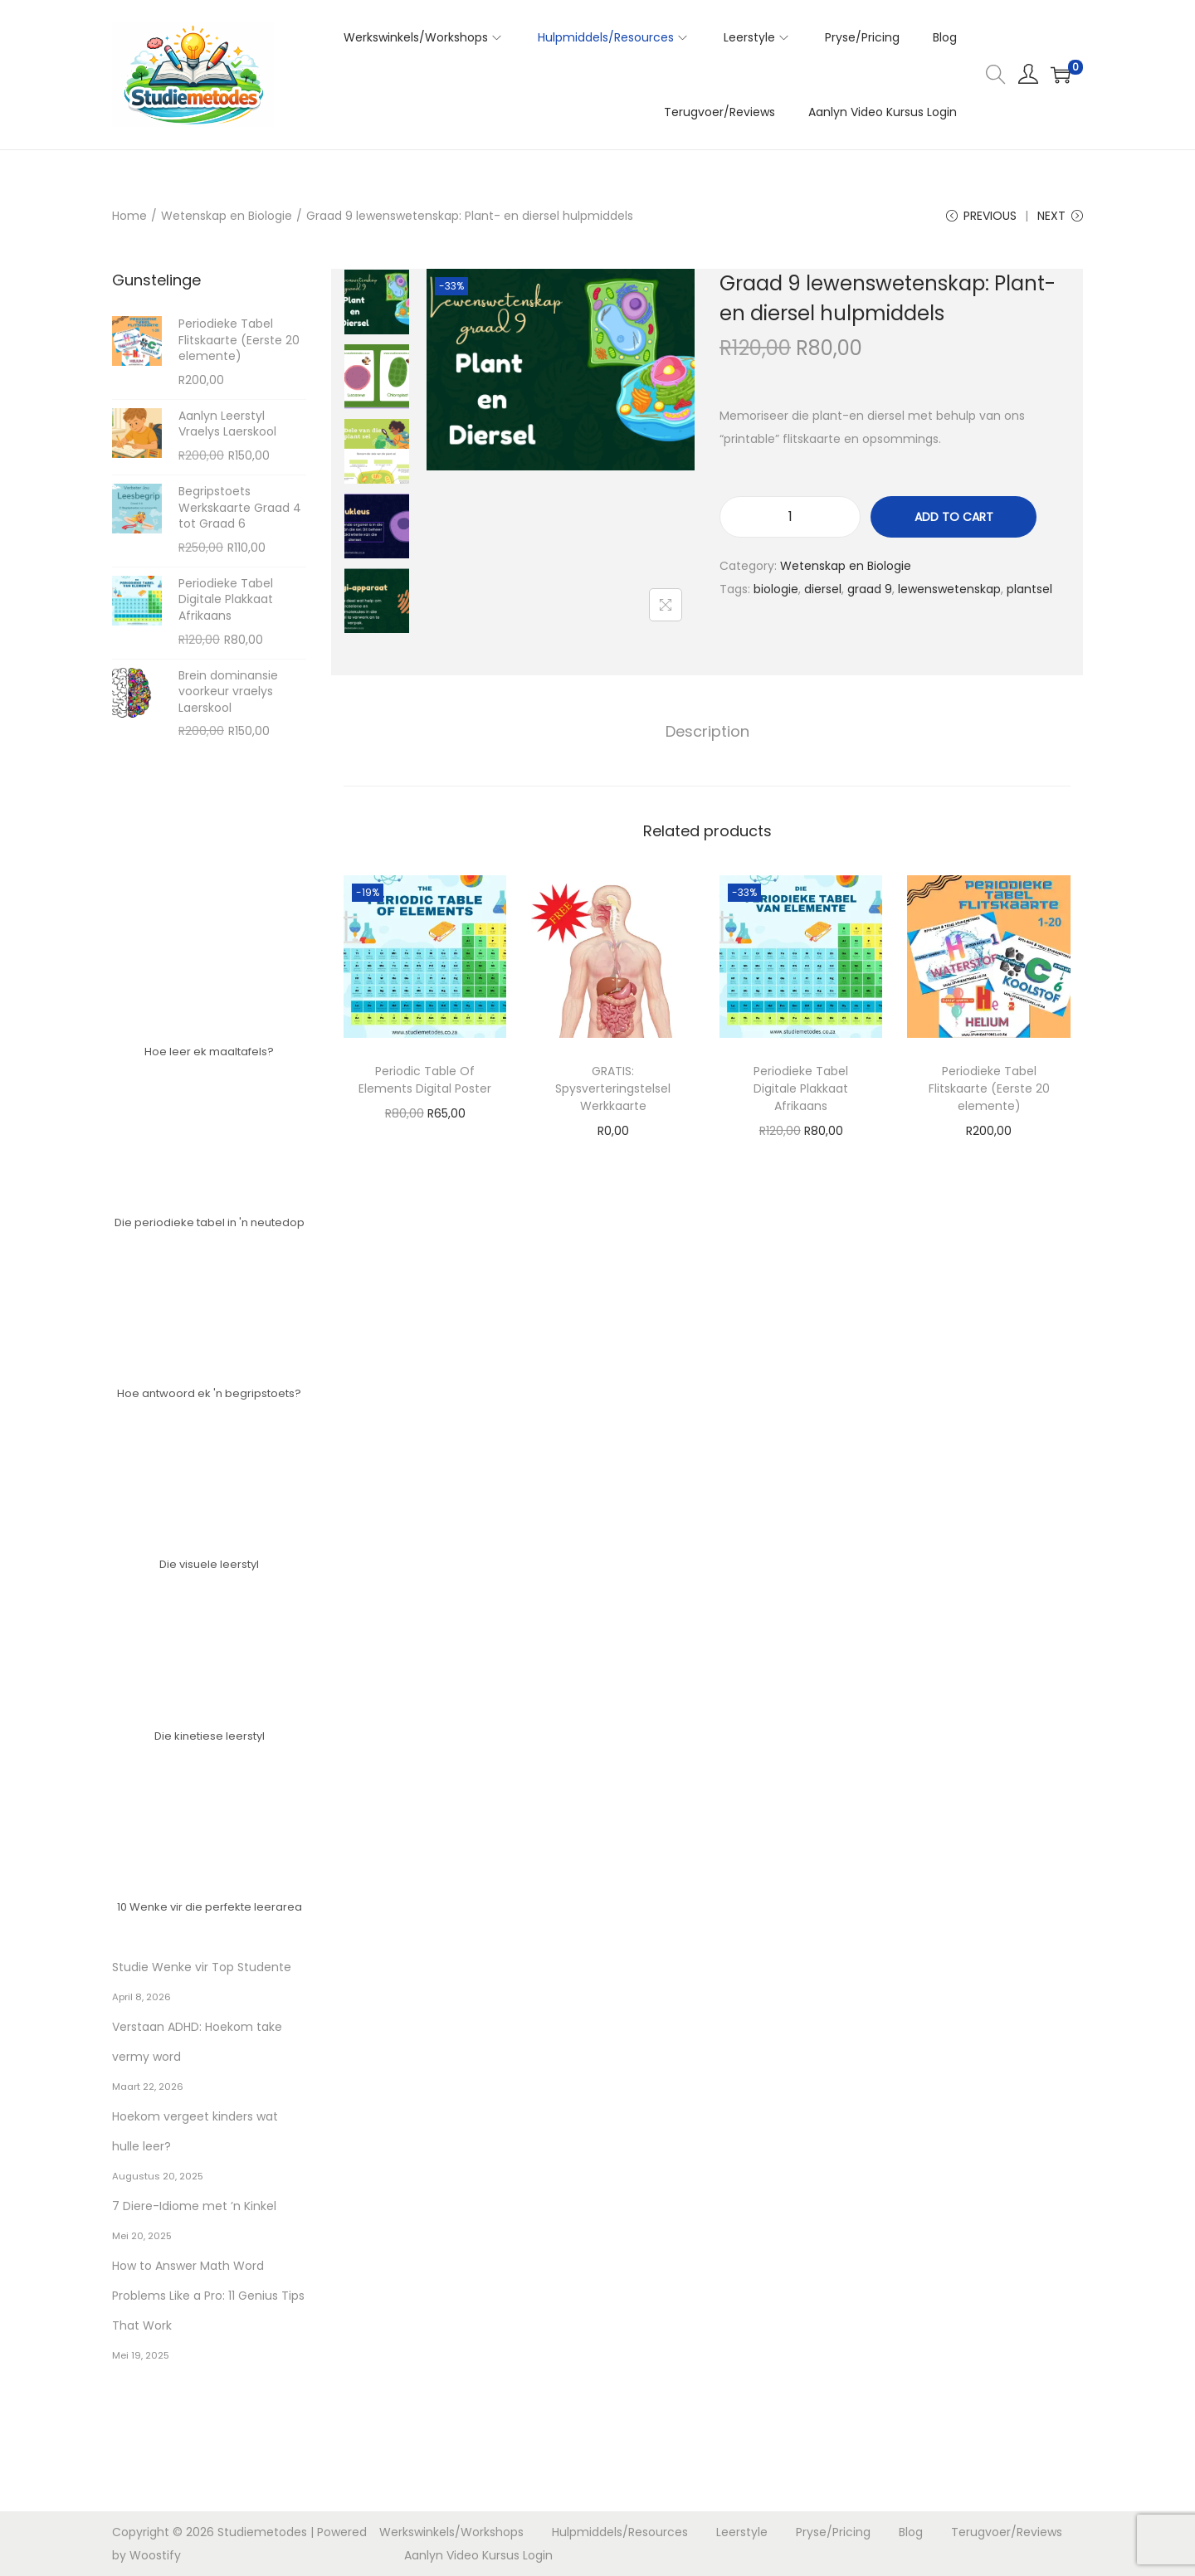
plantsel (1029, 589)
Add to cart (954, 517)
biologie (776, 589)
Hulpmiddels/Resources (620, 2532)
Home (129, 215)
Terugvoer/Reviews (1006, 2532)
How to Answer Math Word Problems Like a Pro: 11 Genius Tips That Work (208, 2295)
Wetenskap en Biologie (226, 215)
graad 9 (869, 589)
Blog (911, 2532)
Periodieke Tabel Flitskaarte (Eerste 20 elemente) (989, 1088)
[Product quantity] (790, 516)
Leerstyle (742, 2532)
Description (707, 731)
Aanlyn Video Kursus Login (478, 2555)
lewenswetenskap (949, 589)
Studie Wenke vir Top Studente (201, 1967)
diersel (822, 589)
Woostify (155, 2555)
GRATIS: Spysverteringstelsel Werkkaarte (613, 1088)
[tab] (707, 731)
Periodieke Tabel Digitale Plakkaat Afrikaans (801, 1088)
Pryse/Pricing (833, 2532)
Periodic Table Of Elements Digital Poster (424, 1080)
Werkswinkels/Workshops (451, 2532)
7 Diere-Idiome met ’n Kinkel (194, 2206)
